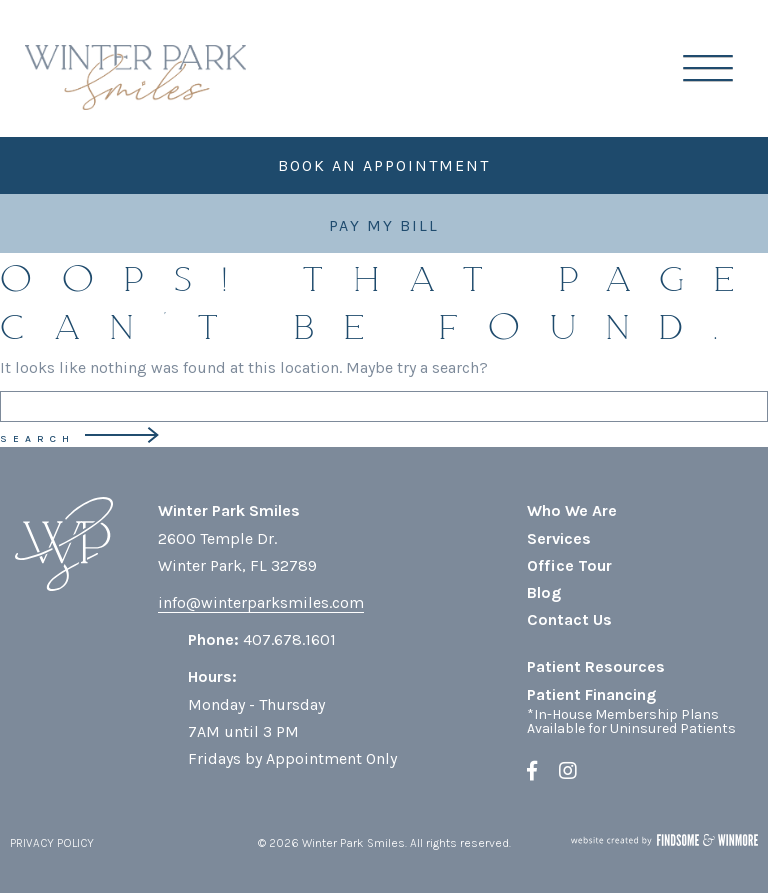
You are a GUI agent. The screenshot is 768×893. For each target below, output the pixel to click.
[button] (723, 68)
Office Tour (569, 565)
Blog (544, 592)
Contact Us (569, 619)
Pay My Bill (384, 225)
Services (559, 538)
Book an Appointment (384, 165)
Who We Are (572, 510)
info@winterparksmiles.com (261, 602)
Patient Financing (591, 694)
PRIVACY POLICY (52, 843)
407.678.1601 (289, 639)
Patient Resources (596, 666)
